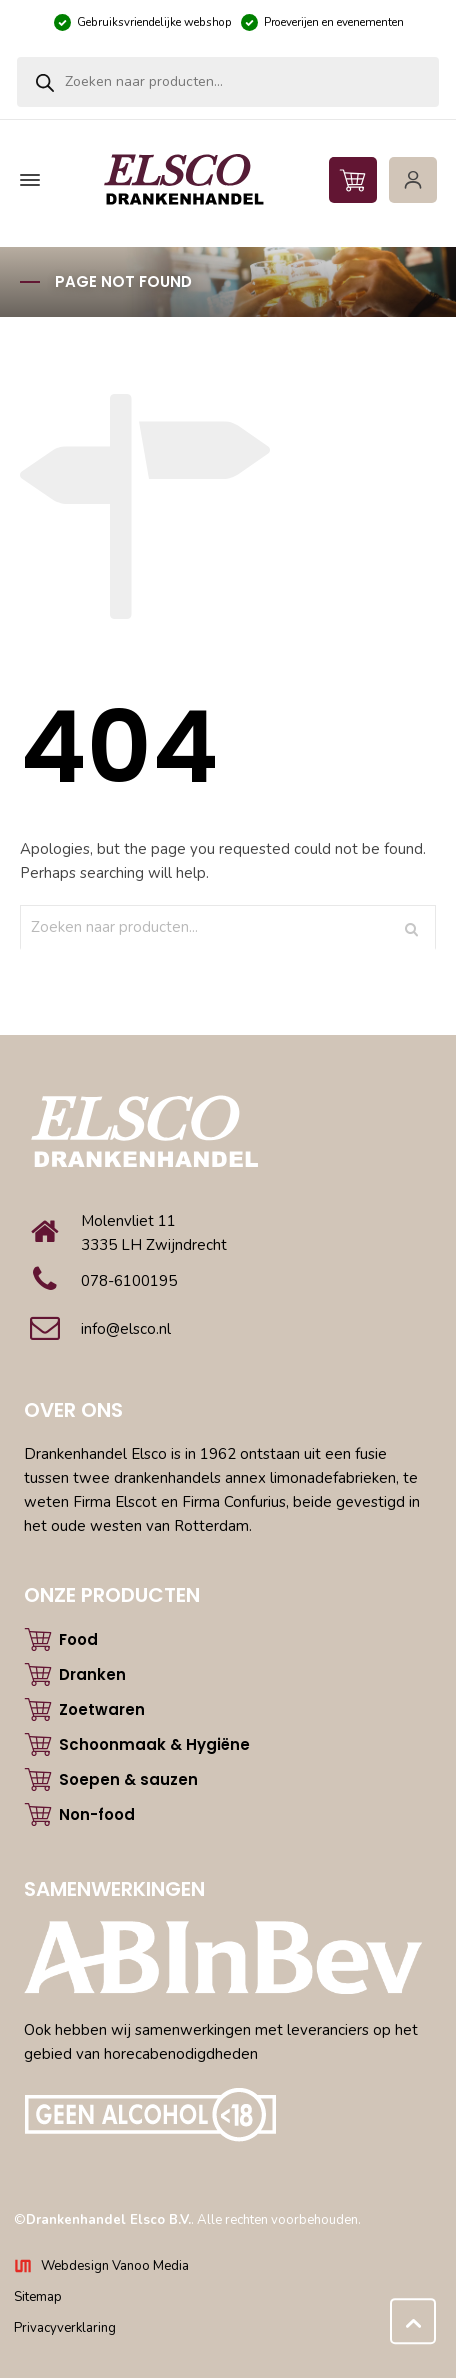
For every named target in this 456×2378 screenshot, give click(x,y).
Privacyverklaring (65, 2328)
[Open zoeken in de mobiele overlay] (228, 82)
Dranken (92, 1674)
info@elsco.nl (126, 1329)
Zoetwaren (102, 1709)
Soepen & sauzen (128, 1779)
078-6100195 (129, 1281)
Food (78, 1639)
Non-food (97, 1814)
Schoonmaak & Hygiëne (154, 1744)
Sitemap (38, 2297)
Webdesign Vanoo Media (115, 2266)
